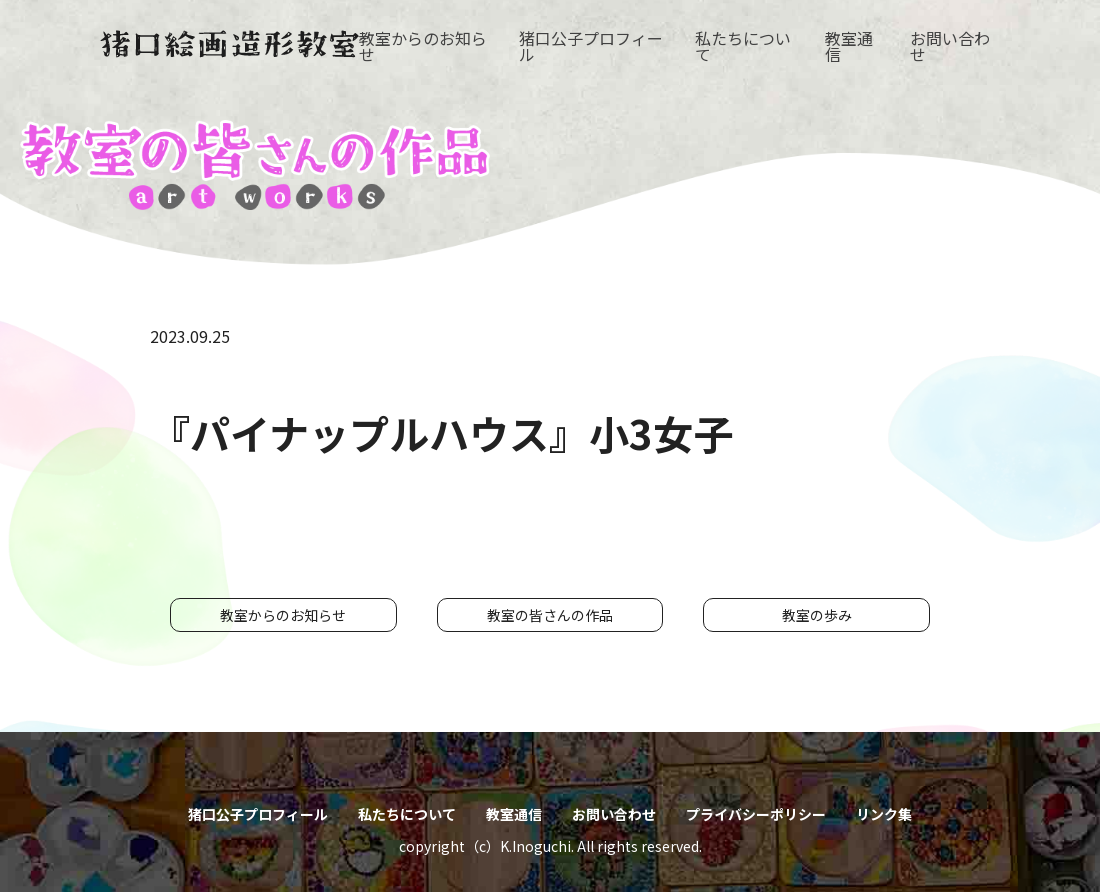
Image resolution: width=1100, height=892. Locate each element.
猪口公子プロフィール (591, 46)
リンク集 (884, 814)
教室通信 (849, 46)
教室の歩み (817, 615)
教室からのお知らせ (423, 46)
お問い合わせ (950, 46)
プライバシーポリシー (756, 814)
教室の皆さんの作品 (550, 615)
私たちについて (743, 46)
